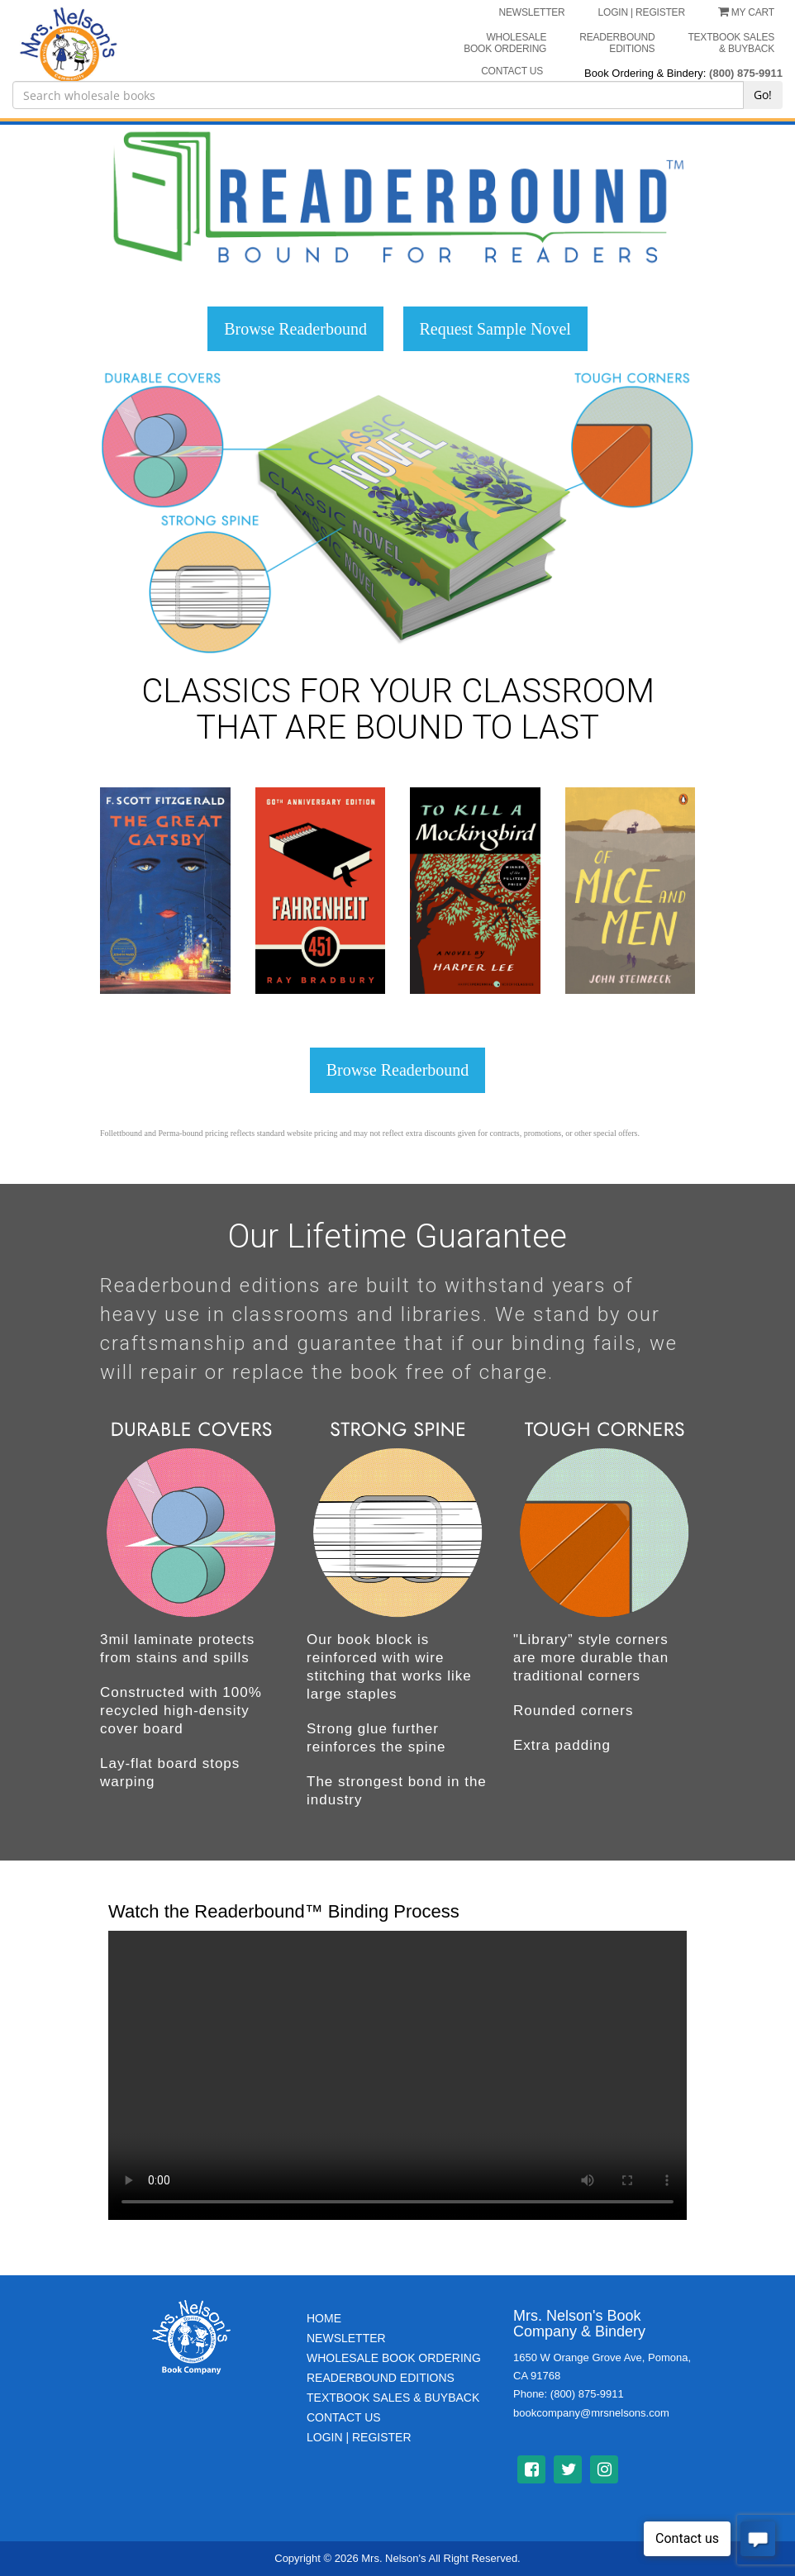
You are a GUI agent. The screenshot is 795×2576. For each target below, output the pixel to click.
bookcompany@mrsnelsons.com (591, 2413)
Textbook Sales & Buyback (731, 43)
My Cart (746, 12)
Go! (763, 94)
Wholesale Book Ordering (505, 43)
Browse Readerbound (295, 329)
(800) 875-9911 (746, 73)
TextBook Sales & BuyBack (393, 2397)
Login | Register (359, 2437)
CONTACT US (512, 71)
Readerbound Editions (617, 43)
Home (324, 2318)
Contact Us (344, 2417)
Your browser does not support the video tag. (397, 2075)
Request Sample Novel (495, 329)
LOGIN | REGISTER (641, 12)
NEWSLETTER (532, 12)
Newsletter (346, 2338)
